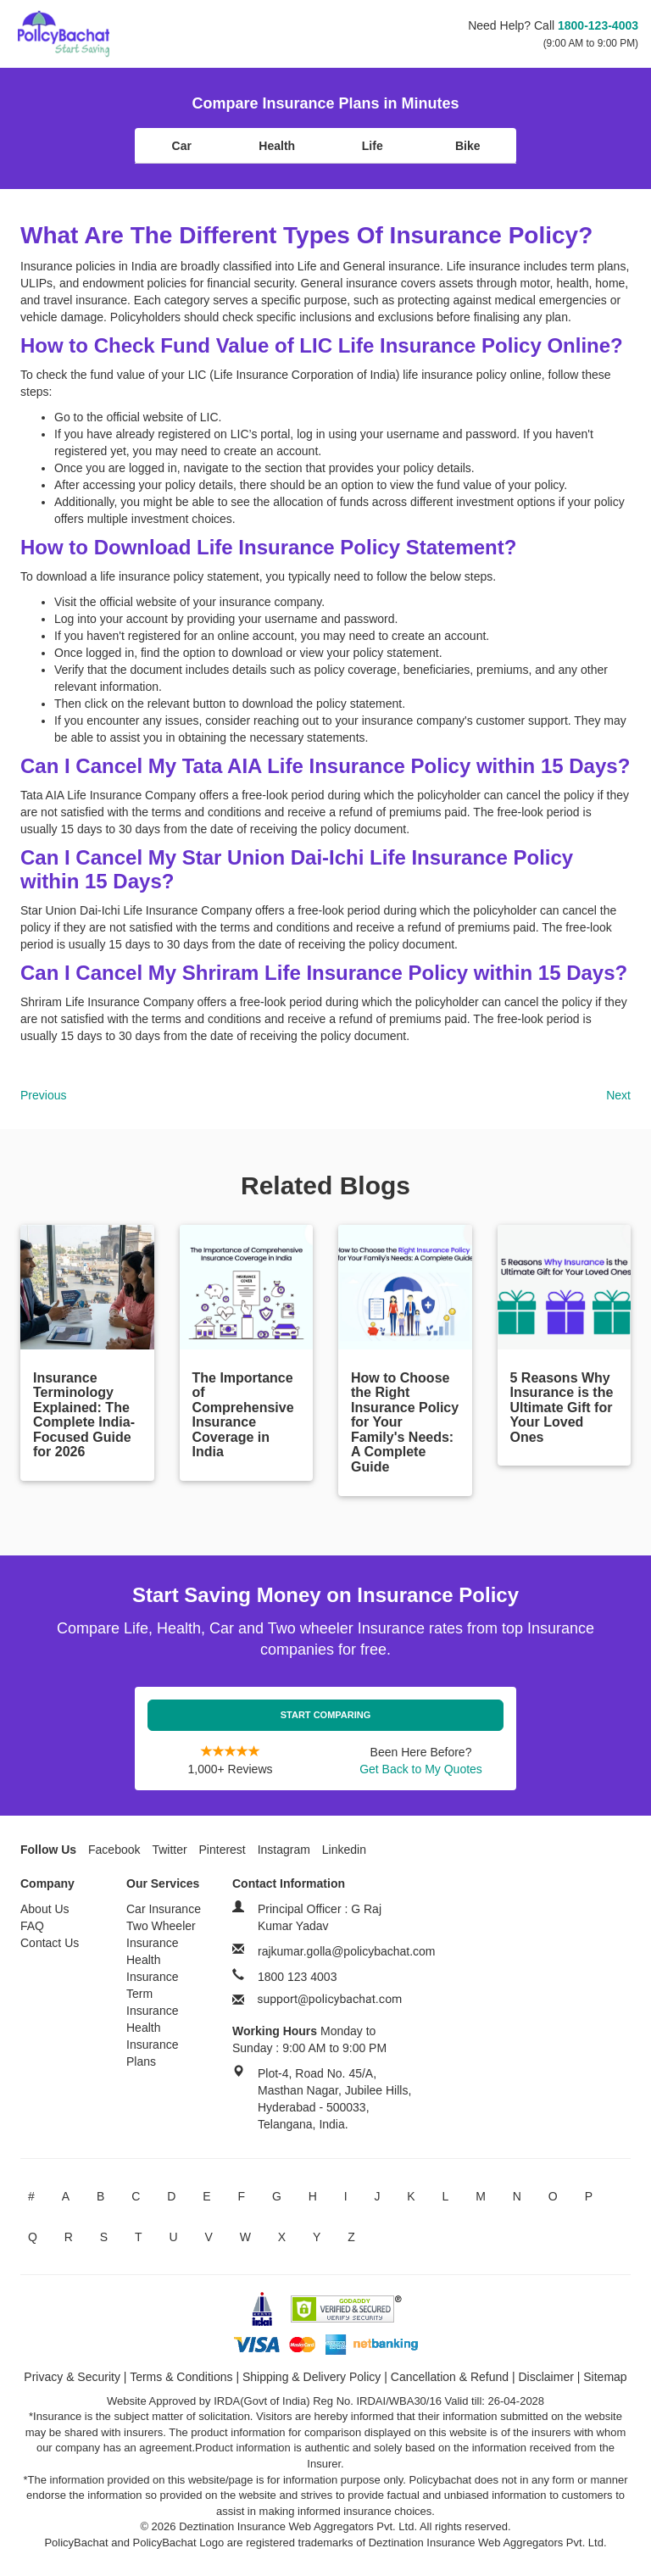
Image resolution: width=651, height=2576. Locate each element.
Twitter (169, 1849)
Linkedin (344, 1849)
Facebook (114, 1849)
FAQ (32, 1926)
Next (618, 1095)
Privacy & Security (72, 2377)
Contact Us (49, 1943)
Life (372, 146)
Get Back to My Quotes (420, 1769)
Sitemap (604, 2377)
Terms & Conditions (181, 2377)
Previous (43, 1095)
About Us (45, 1909)
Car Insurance (163, 1909)
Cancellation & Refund (450, 2377)
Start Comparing (326, 1715)
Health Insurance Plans (152, 2044)
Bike (468, 146)
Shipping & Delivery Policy (311, 2377)
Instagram (284, 1849)
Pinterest (222, 1849)
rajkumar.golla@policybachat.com (347, 1951)
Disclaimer (546, 2377)
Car (182, 146)
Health (277, 146)
